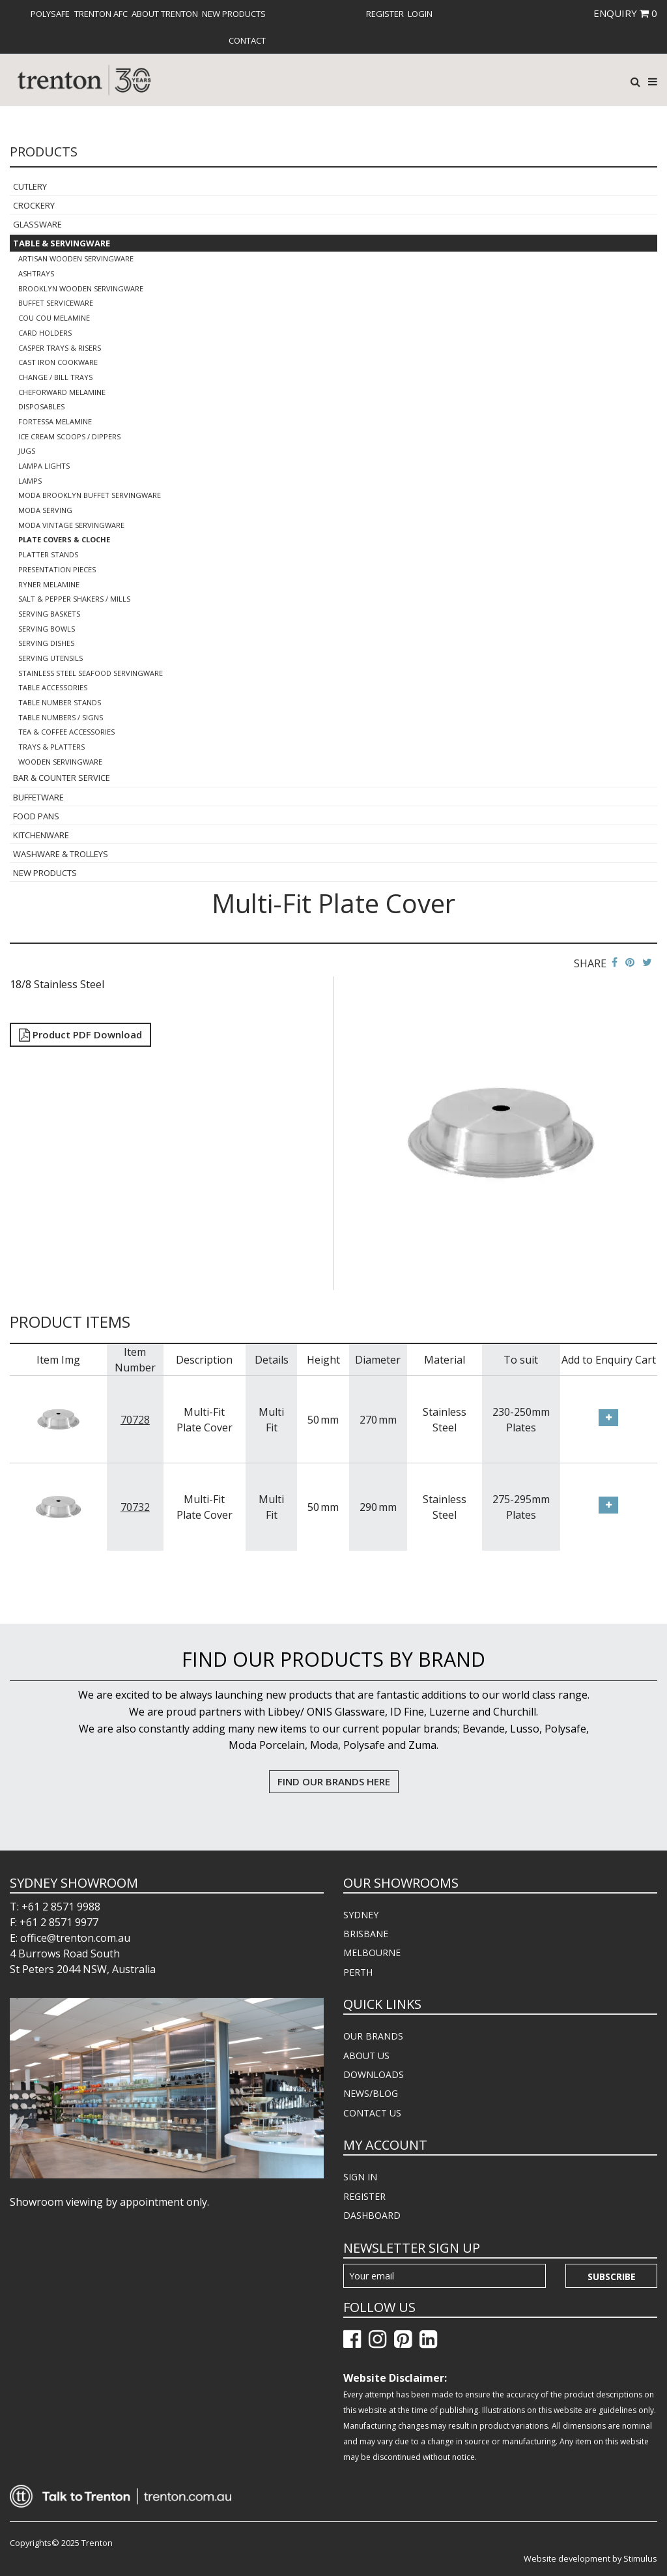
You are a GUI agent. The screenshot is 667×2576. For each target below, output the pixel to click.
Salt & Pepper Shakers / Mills (74, 599)
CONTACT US (372, 2113)
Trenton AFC (101, 14)
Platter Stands (48, 554)
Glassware (37, 224)
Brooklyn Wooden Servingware (80, 288)
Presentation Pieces (57, 569)
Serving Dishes (46, 643)
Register (385, 14)
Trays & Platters (51, 747)
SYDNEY (360, 1915)
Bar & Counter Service (61, 777)
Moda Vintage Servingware (71, 525)
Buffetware (38, 797)
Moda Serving (45, 510)
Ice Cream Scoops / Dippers (69, 436)
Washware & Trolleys (60, 854)
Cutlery (30, 186)
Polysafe (50, 14)
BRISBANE (365, 1933)
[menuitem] (50, 14)
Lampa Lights (44, 466)
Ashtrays (36, 273)
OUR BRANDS (373, 2036)
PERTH (358, 1972)
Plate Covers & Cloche (64, 539)
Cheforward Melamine (62, 392)
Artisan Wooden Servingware (76, 258)
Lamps (30, 481)
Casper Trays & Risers (59, 348)
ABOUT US (366, 2055)
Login (420, 14)
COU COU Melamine (54, 318)
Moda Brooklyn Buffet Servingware (89, 495)
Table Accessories (52, 687)
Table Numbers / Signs (60, 717)
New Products (234, 14)
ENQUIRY (625, 13)
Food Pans (36, 816)
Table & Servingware (61, 243)
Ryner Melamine (48, 584)
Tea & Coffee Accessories (66, 732)
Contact (247, 40)
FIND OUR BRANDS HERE (333, 1781)
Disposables (41, 406)
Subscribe (612, 2276)
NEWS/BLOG (370, 2093)
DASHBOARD (372, 2215)
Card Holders (45, 333)
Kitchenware (41, 835)
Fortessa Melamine (55, 421)
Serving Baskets (49, 614)
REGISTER (364, 2196)
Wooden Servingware (60, 762)
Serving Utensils (50, 658)
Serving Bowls (46, 629)
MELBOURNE (372, 1952)
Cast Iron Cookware (58, 362)
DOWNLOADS (373, 2074)
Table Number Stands (59, 702)
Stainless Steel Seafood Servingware (90, 673)
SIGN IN (360, 2177)
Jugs (26, 451)
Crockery (34, 205)
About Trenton (165, 14)
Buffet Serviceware (55, 303)
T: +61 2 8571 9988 (55, 1906)
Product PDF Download (80, 1034)
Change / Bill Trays (55, 377)
